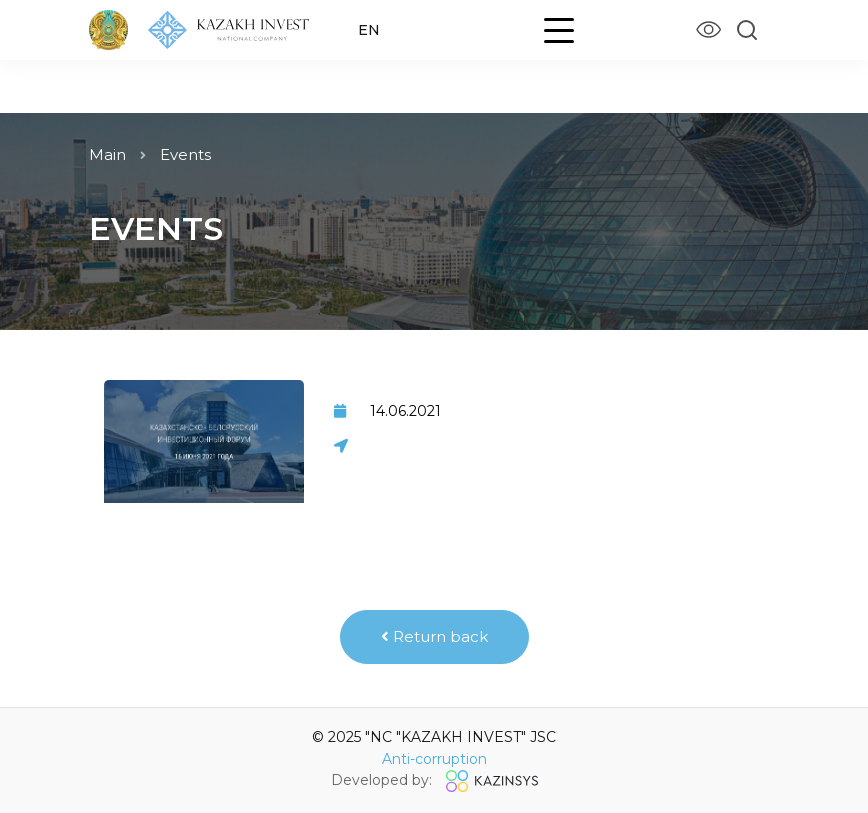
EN (369, 30)
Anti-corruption (434, 759)
